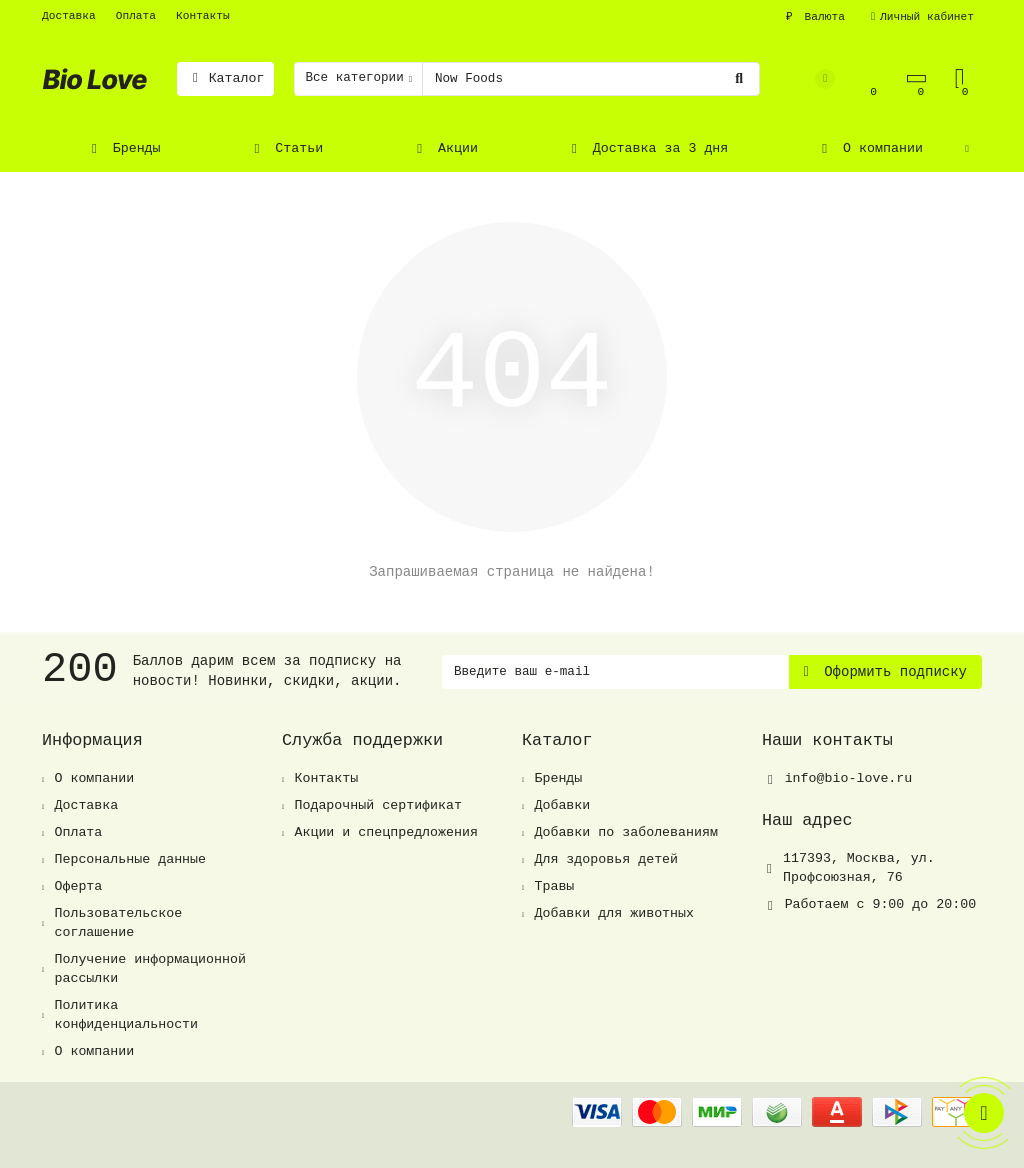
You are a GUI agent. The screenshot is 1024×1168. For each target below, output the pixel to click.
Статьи (286, 148)
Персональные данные (130, 859)
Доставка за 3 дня (647, 148)
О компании (869, 148)
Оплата (136, 16)
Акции (444, 148)
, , (859, 868)
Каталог (225, 78)
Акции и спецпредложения (386, 832)
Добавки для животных (614, 913)
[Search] (591, 79)
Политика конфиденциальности (126, 1015)
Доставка (69, 16)
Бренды (123, 148)
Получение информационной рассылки (150, 969)
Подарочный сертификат (378, 805)
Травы (554, 886)
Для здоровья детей (606, 859)
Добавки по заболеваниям (626, 832)
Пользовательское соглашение (118, 923)
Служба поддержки (362, 740)
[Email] (615, 672)
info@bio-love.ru (849, 778)
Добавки (562, 805)
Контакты (203, 16)
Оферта (78, 886)
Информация (92, 740)
